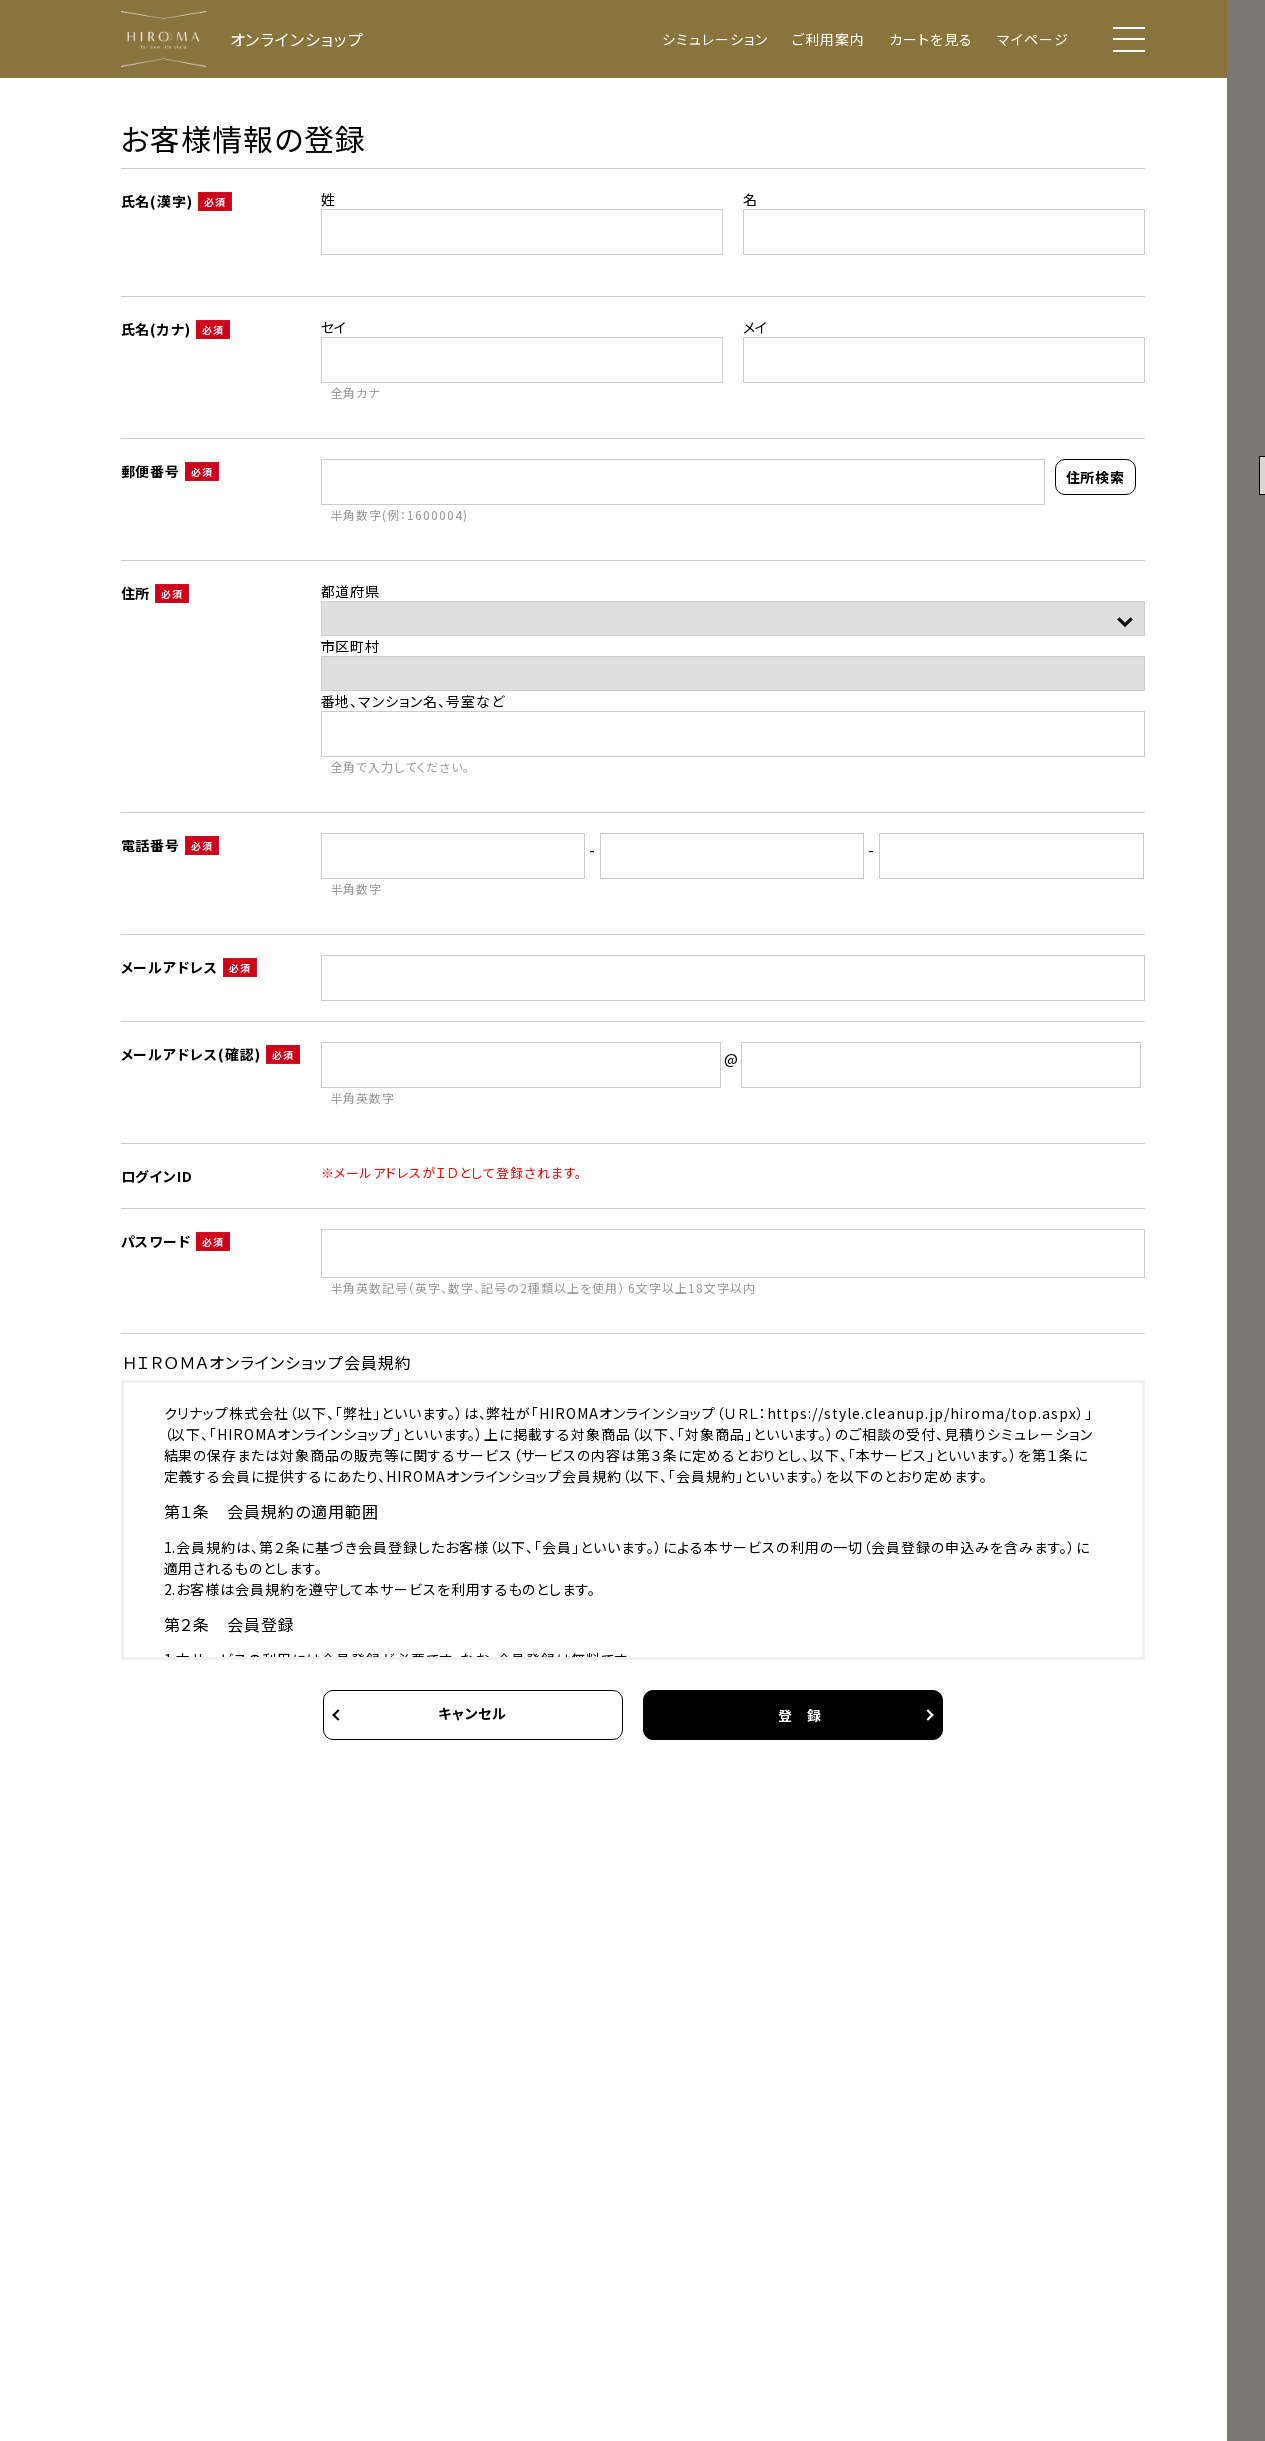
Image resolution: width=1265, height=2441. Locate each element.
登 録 (800, 1715)
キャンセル (473, 1713)
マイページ (1033, 39)
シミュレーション (715, 39)
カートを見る (931, 39)
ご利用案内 (828, 39)
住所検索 (1096, 477)
